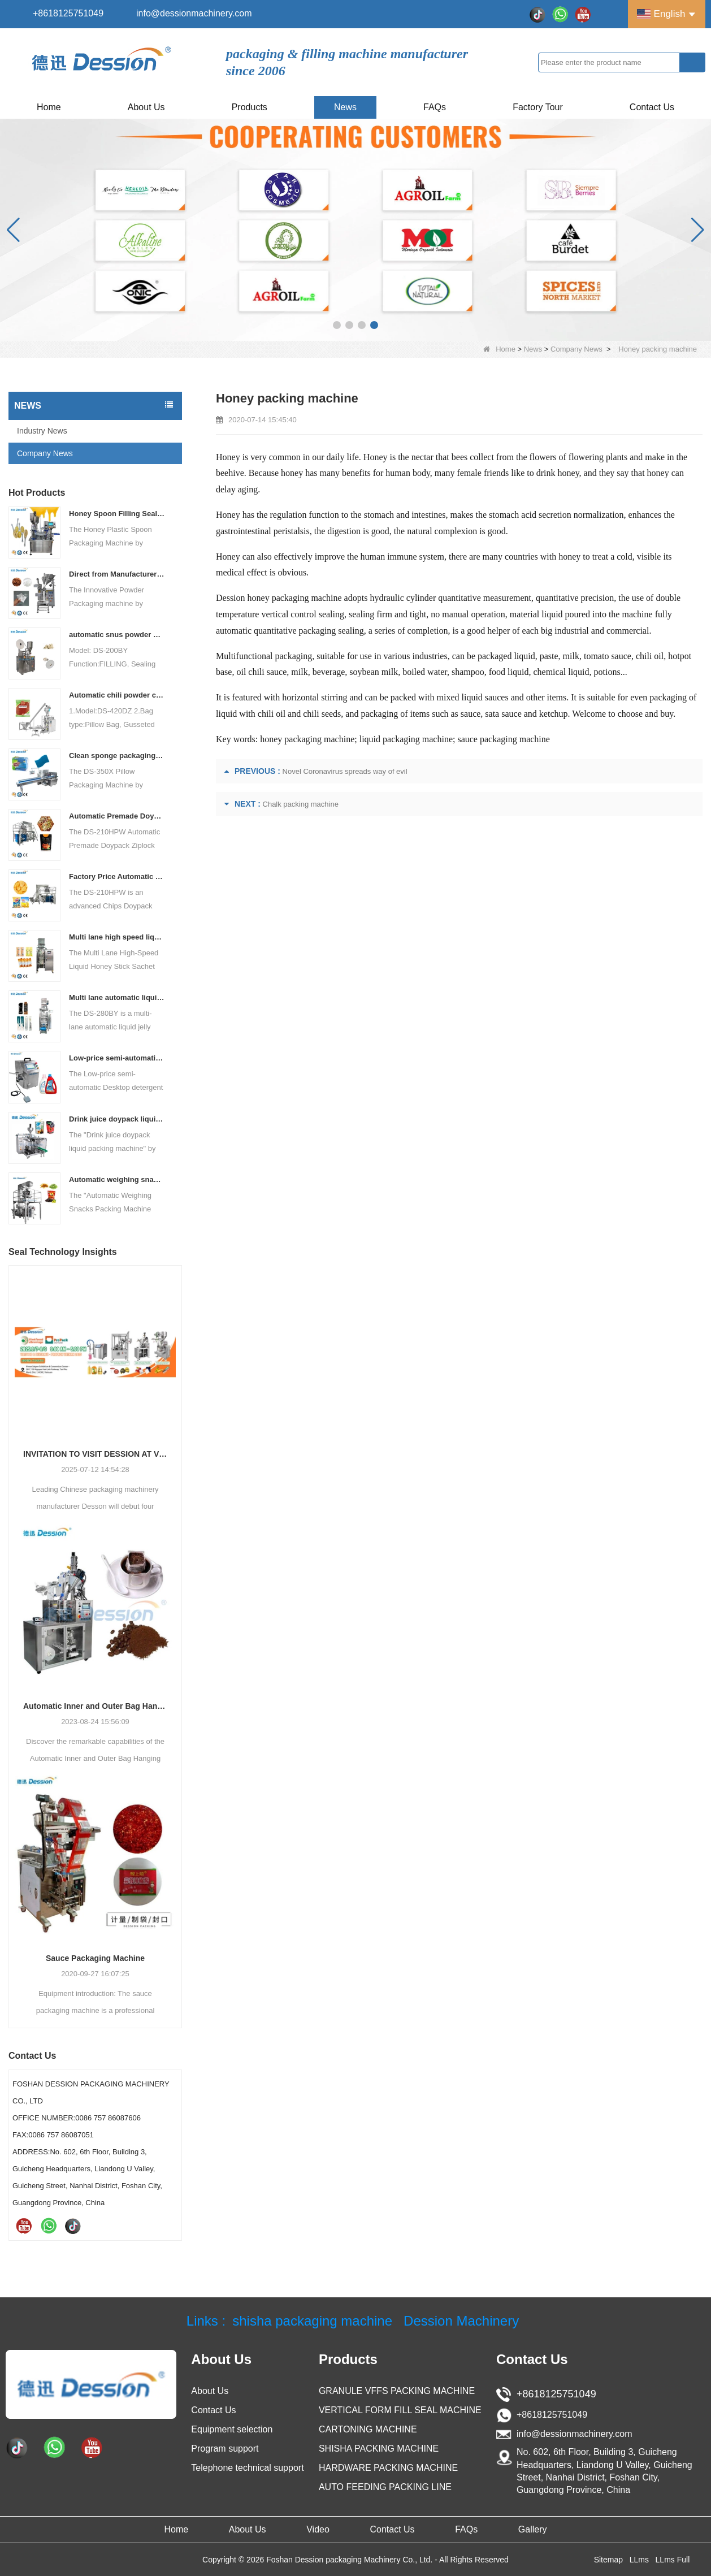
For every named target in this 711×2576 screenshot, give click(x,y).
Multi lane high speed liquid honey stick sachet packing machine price (116, 937)
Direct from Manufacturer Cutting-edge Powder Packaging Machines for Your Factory (116, 574)
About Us (146, 107)
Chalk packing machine (301, 804)
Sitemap (608, 2559)
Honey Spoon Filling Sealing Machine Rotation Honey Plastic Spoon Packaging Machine (116, 513)
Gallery (532, 2529)
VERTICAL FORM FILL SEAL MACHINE (400, 2410)
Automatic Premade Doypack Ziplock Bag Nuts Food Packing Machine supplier (116, 816)
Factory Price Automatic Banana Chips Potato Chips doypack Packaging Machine (116, 876)
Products (249, 107)
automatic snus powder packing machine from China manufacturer (116, 634)
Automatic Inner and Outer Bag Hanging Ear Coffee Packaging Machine (95, 1706)
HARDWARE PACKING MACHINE (388, 2468)
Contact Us (652, 107)
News (345, 107)
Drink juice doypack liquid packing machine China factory (116, 1119)
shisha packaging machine (312, 2321)
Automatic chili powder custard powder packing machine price (116, 695)
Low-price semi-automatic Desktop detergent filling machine (116, 1058)
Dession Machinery (461, 2321)
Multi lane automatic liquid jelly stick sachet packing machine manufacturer (116, 997)
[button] (337, 325)
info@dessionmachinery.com (194, 13)
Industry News (42, 430)
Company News (576, 349)
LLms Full (673, 2559)
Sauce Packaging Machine (95, 1958)
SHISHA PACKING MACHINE (379, 2448)
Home (49, 107)
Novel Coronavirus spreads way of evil (345, 771)
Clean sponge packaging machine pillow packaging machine (116, 755)
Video (318, 2529)
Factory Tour (538, 107)
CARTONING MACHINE (368, 2429)
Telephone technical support (247, 2468)
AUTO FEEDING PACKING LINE (385, 2487)
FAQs (434, 107)
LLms (639, 2559)
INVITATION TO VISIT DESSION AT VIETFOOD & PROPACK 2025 (95, 1453)
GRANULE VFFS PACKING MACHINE (397, 2391)
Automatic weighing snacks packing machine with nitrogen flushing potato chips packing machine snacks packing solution (116, 1179)
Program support (224, 2448)
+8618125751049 (68, 13)
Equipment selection (231, 2429)
